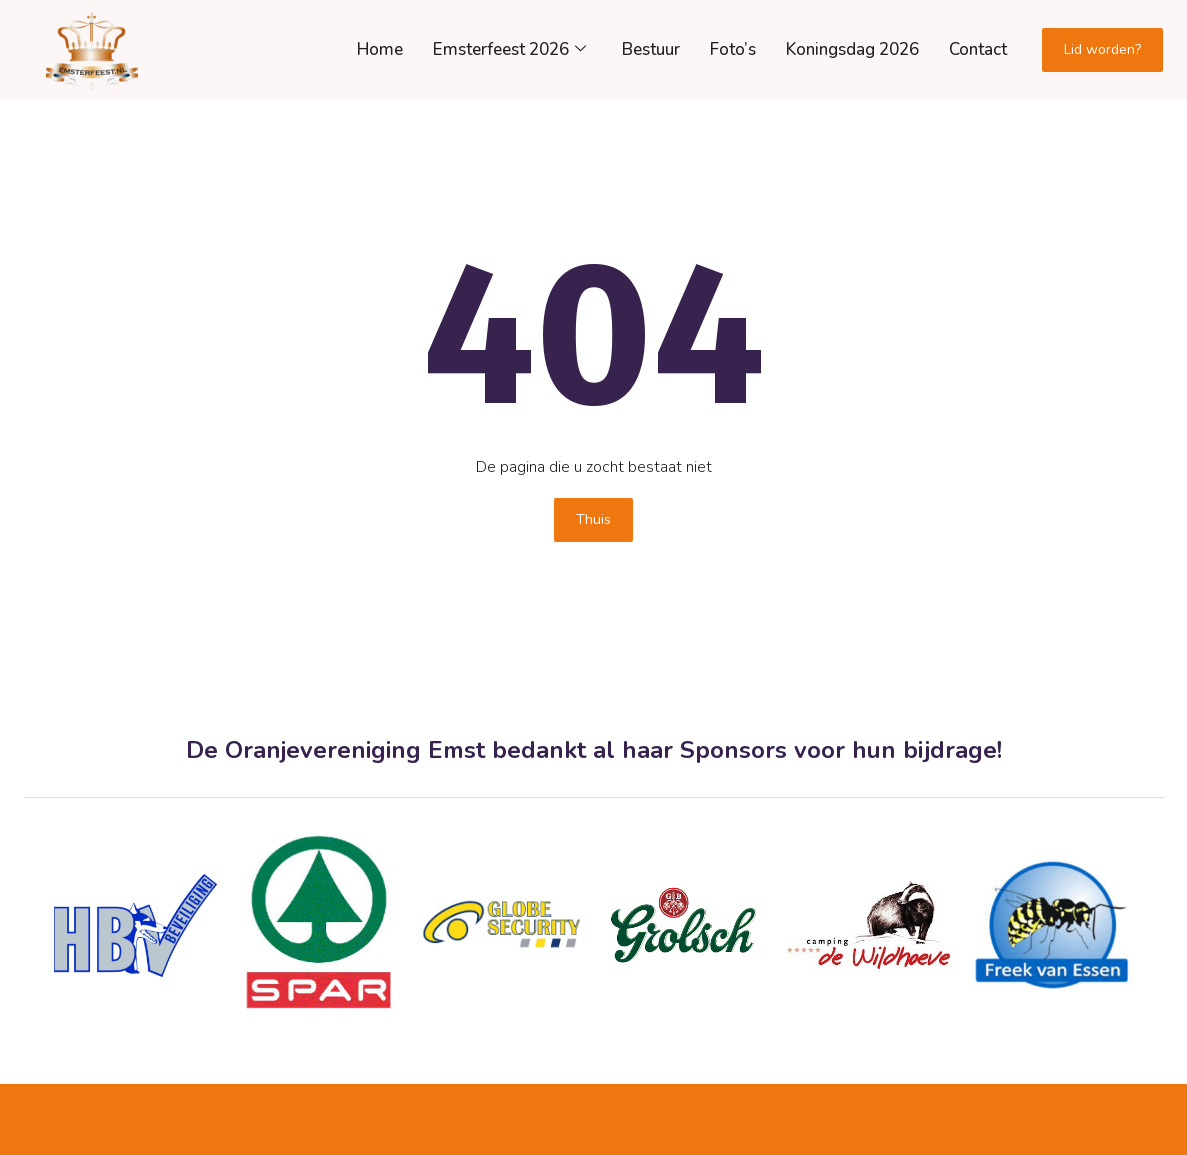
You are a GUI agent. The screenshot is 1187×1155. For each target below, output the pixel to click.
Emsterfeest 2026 (509, 49)
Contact (978, 49)
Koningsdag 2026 (852, 49)
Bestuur (651, 49)
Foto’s (733, 49)
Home (380, 49)
